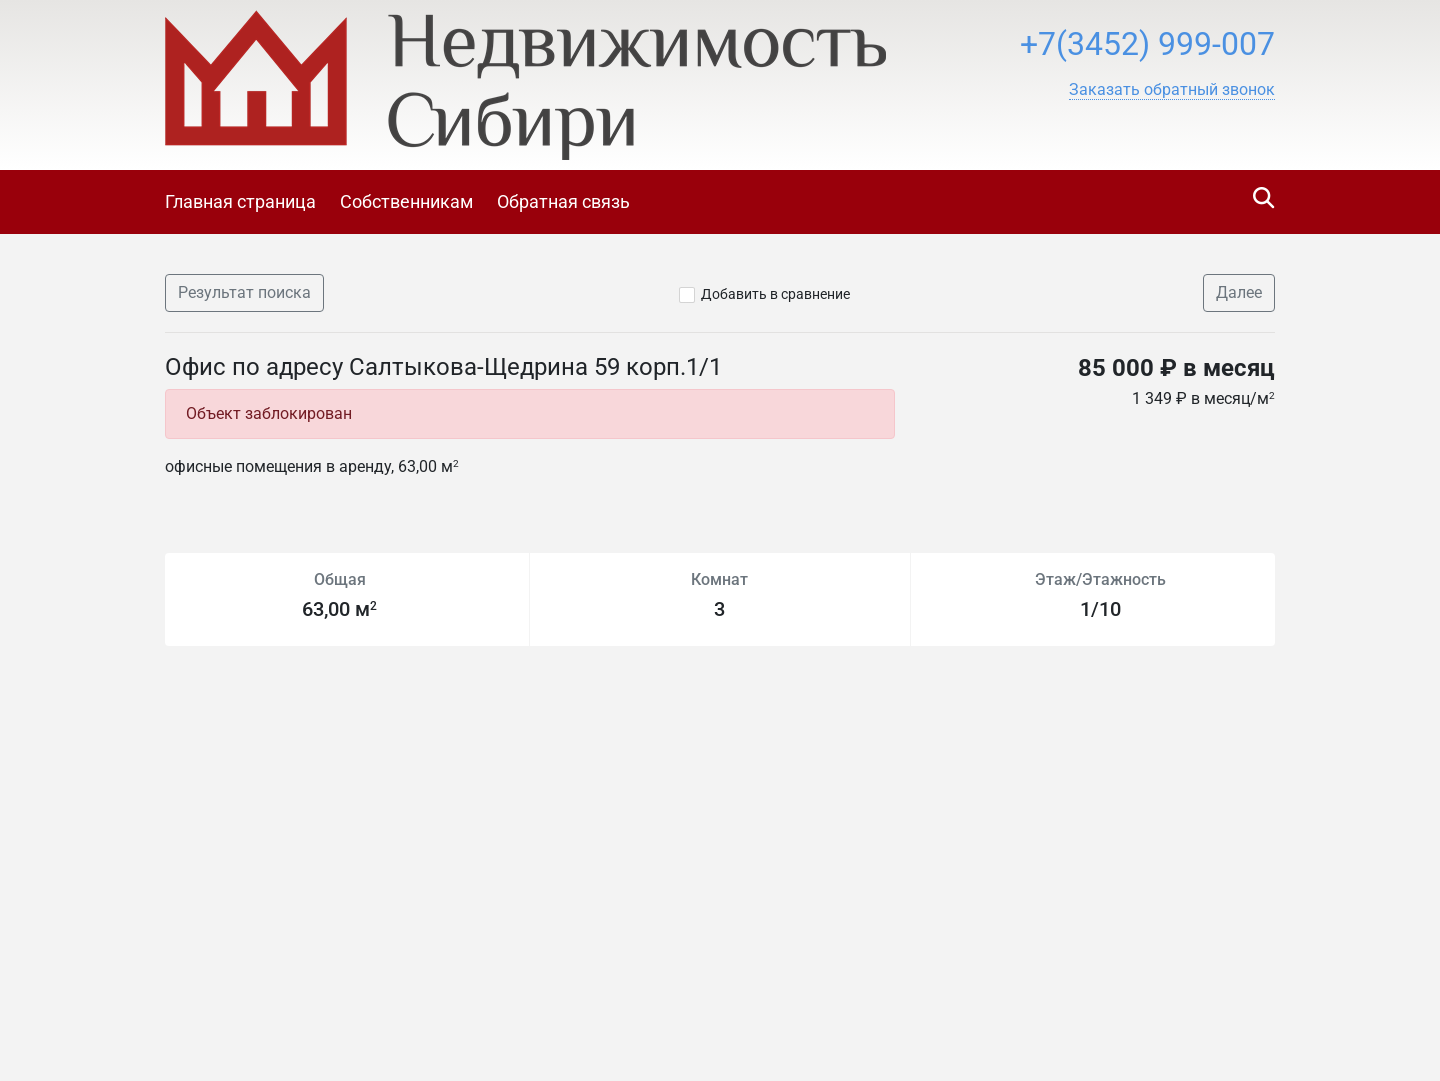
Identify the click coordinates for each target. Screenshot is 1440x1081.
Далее (1239, 292)
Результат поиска (244, 292)
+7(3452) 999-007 (1147, 44)
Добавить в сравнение (775, 294)
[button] (1172, 90)
